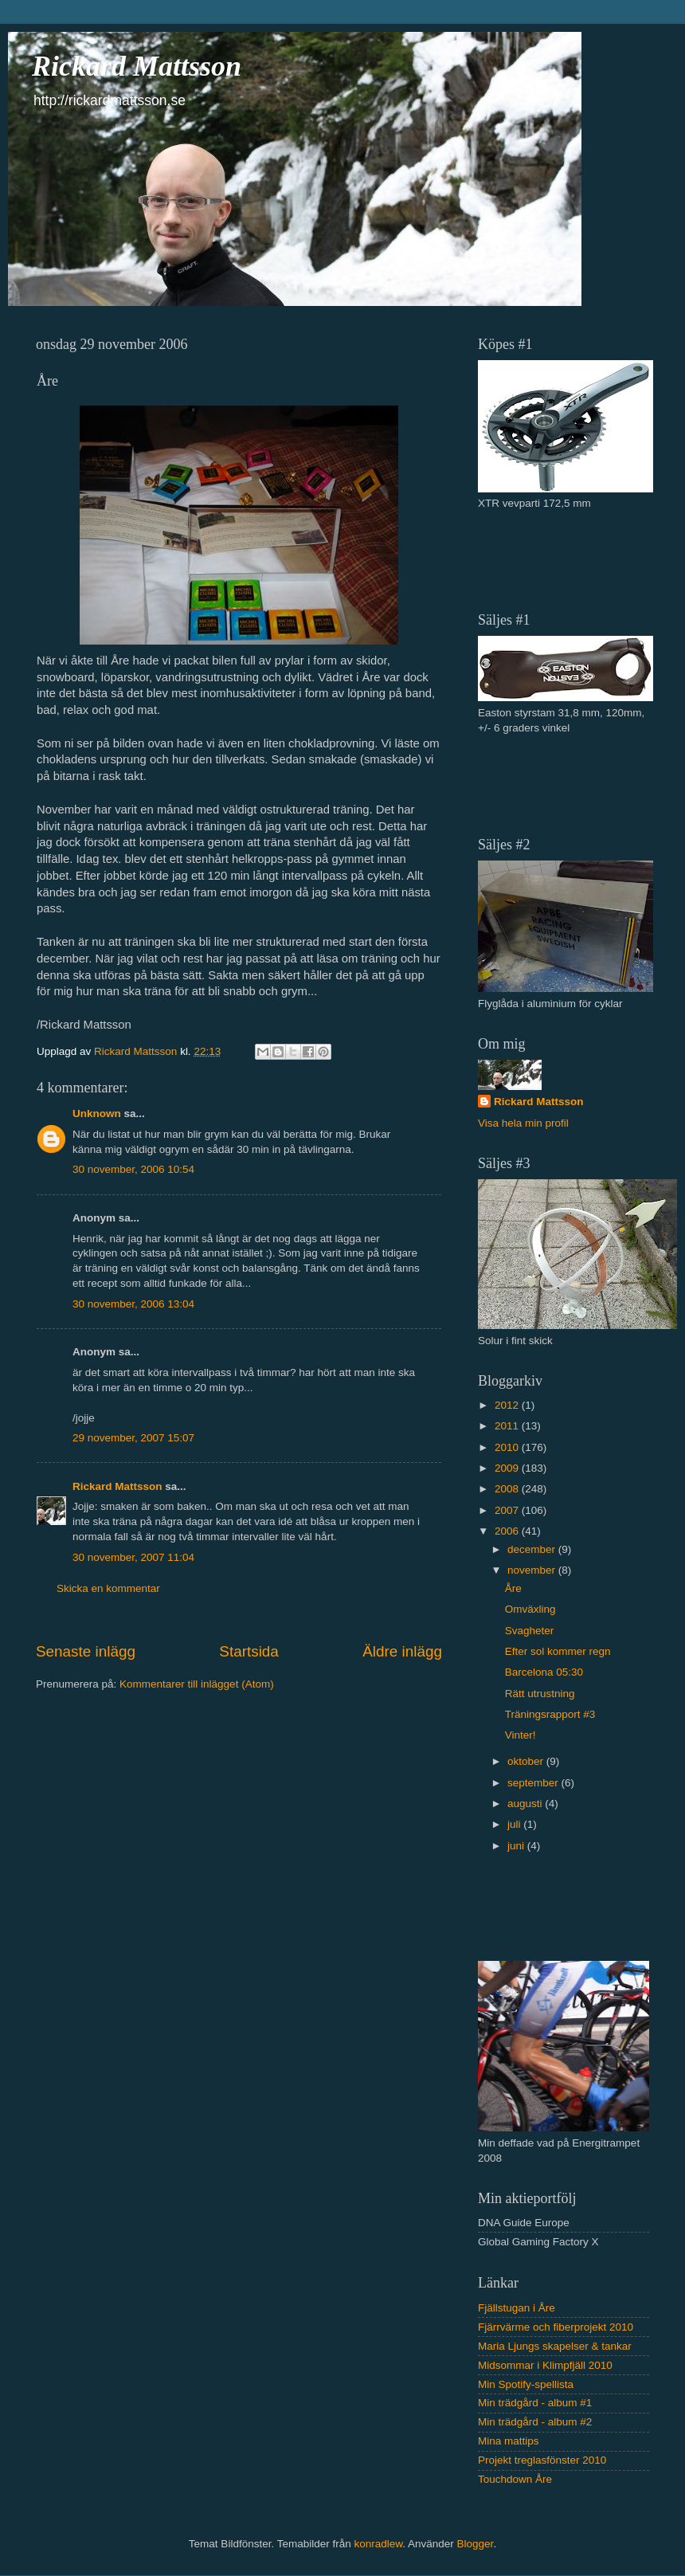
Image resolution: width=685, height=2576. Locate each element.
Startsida (249, 1651)
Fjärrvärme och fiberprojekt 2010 (555, 2327)
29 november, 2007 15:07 (133, 1438)
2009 (508, 1468)
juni (517, 1846)
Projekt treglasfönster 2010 (542, 2460)
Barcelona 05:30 (544, 1672)
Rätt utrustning (540, 1694)
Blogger (475, 2544)
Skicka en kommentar (108, 1588)
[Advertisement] (571, 559)
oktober (526, 1761)
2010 (508, 1447)
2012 (508, 1405)
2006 (508, 1531)
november (532, 1570)
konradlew (378, 2544)
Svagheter (529, 1631)
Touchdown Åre (515, 2479)
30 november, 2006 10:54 (133, 1169)
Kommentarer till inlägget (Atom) (196, 1684)
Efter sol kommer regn (558, 1651)
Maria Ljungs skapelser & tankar (555, 2346)
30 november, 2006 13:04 (133, 1304)
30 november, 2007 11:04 (133, 1557)
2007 (508, 1510)
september (534, 1783)
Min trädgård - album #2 (535, 2422)
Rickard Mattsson (136, 66)
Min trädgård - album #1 (535, 2403)
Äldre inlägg (402, 1651)
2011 (508, 1426)
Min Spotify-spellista (525, 2384)
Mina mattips (508, 2441)
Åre (513, 1588)
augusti (526, 1803)
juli (515, 1824)
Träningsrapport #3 (550, 1714)
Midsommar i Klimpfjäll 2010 (545, 2365)
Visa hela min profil (523, 1123)
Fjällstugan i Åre (516, 2308)
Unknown (96, 1113)
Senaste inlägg (85, 1651)
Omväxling (530, 1609)
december (532, 1549)
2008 (508, 1489)
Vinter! (520, 1735)
